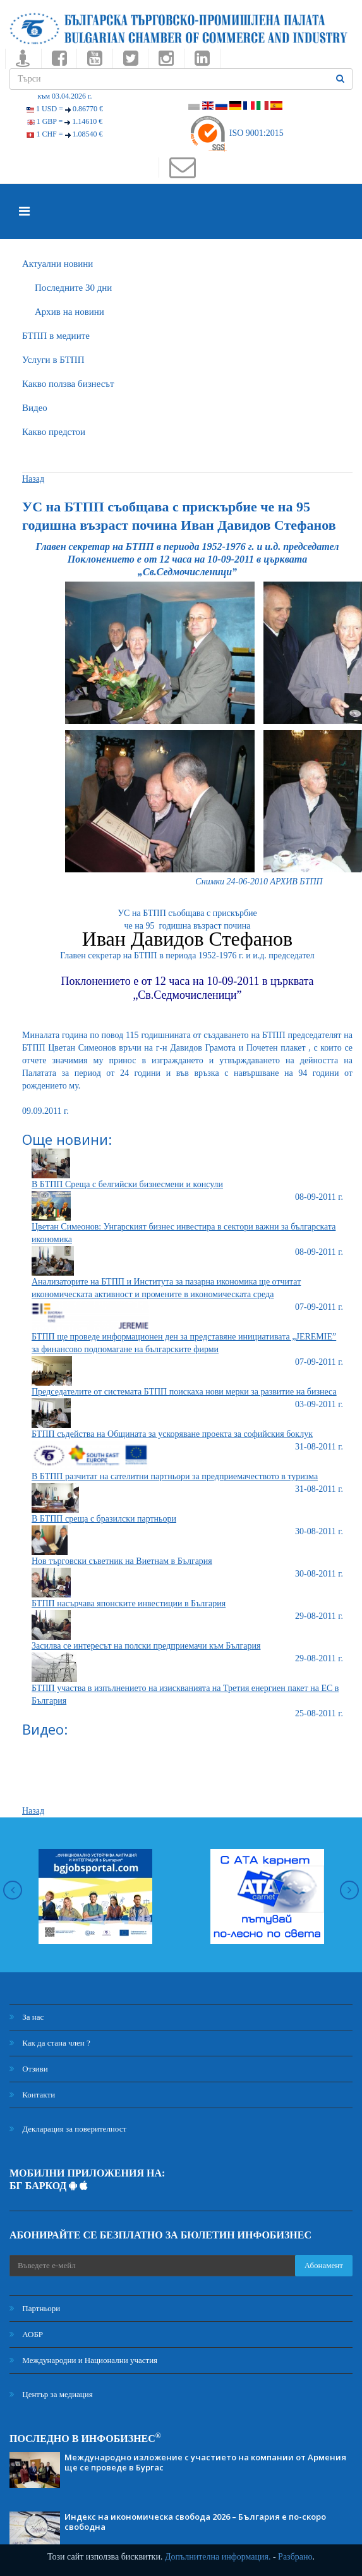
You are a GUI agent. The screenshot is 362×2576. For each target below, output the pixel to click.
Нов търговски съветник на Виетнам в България (122, 1561)
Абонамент (324, 2265)
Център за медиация (51, 2394)
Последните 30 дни (73, 288)
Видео (34, 408)
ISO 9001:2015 (236, 133)
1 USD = (65, 108)
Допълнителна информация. (218, 2556)
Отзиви (28, 2068)
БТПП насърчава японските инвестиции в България (129, 1603)
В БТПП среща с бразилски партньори (104, 1518)
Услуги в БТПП (53, 360)
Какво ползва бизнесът (68, 384)
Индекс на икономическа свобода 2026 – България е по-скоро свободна (195, 2521)
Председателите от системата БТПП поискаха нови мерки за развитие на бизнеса (184, 1391)
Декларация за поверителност (67, 2128)
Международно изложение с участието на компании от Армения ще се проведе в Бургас (205, 2462)
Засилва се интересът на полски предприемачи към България (146, 1646)
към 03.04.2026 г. (64, 96)
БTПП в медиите (56, 336)
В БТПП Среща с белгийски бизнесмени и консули (127, 1184)
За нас (26, 2017)
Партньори (34, 2308)
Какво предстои (53, 432)
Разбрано (295, 2556)
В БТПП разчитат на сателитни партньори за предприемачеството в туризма (175, 1476)
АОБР (26, 2334)
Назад (33, 479)
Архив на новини (69, 312)
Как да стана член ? (49, 2043)
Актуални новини (57, 264)
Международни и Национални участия (83, 2360)
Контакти (32, 2094)
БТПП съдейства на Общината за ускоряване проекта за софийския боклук (172, 1434)
